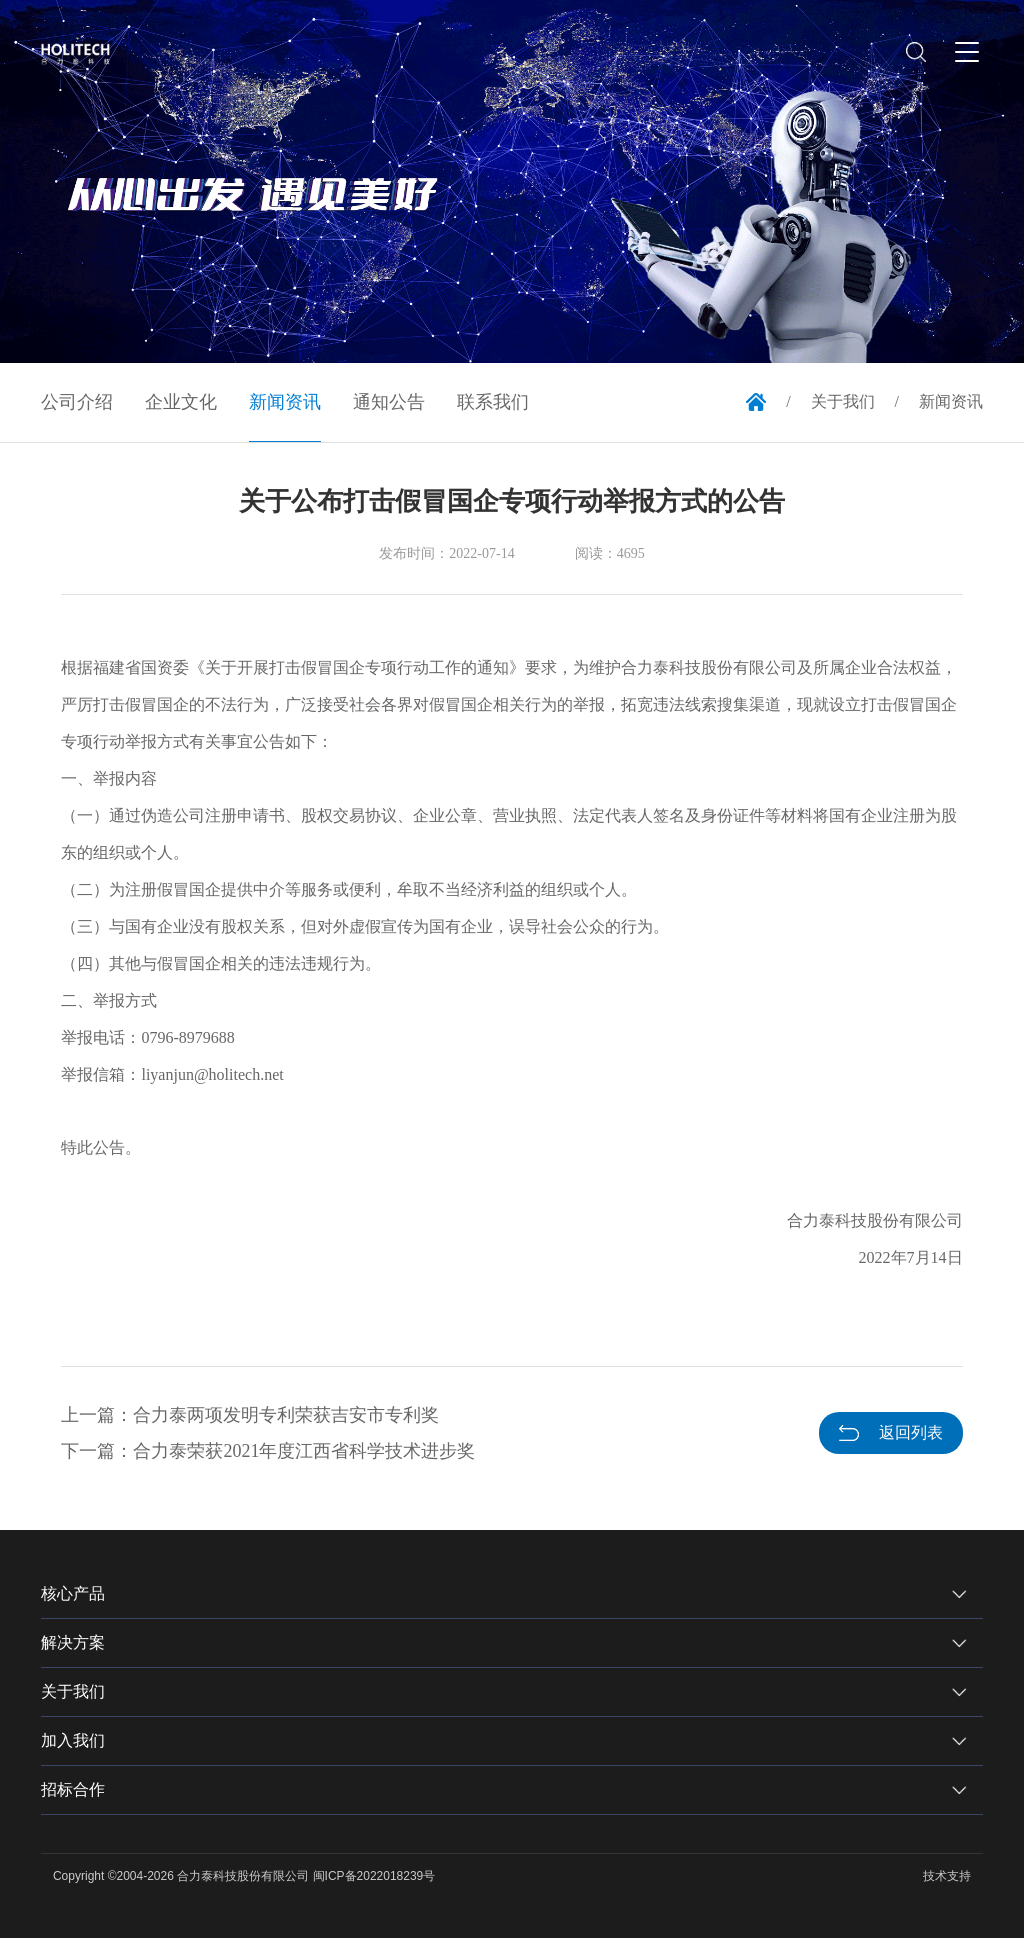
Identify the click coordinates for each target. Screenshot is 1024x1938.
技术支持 (947, 1876)
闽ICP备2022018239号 (374, 1876)
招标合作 (73, 1789)
